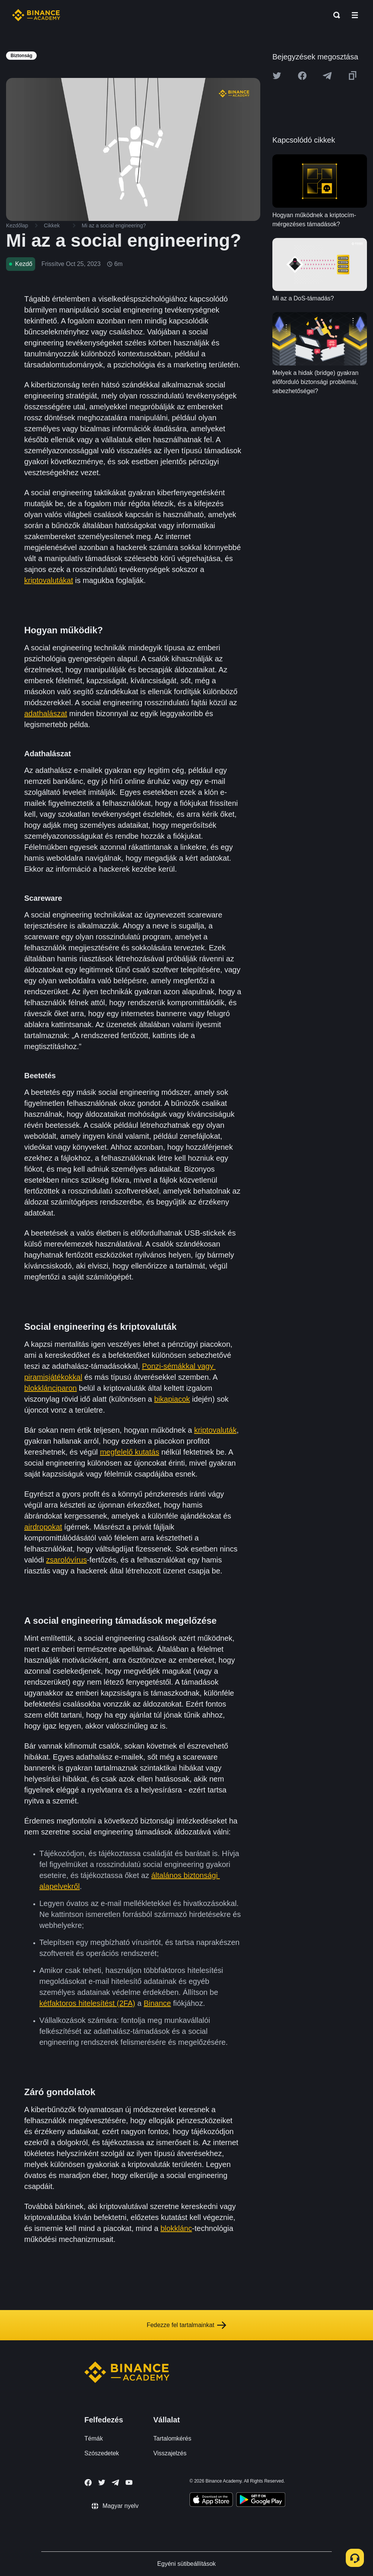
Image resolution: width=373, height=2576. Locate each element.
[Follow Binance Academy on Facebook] (88, 2482)
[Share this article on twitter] (276, 75)
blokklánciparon (50, 1388)
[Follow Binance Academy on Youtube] (129, 2482)
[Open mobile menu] (355, 15)
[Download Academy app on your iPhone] (211, 2500)
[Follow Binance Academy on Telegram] (115, 2482)
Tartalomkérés (172, 2438)
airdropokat (43, 1527)
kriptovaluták (215, 1430)
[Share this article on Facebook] (302, 75)
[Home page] (36, 15)
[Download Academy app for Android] (260, 2500)
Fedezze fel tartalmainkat (187, 2325)
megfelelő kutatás (129, 1452)
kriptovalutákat (48, 580)
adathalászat (45, 713)
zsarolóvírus (66, 1560)
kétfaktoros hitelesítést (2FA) (87, 2003)
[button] (354, 15)
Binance (157, 2003)
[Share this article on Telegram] (327, 75)
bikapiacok (172, 1399)
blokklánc (176, 2228)
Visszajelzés (169, 2453)
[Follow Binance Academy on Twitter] (102, 2483)
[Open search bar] (334, 15)
